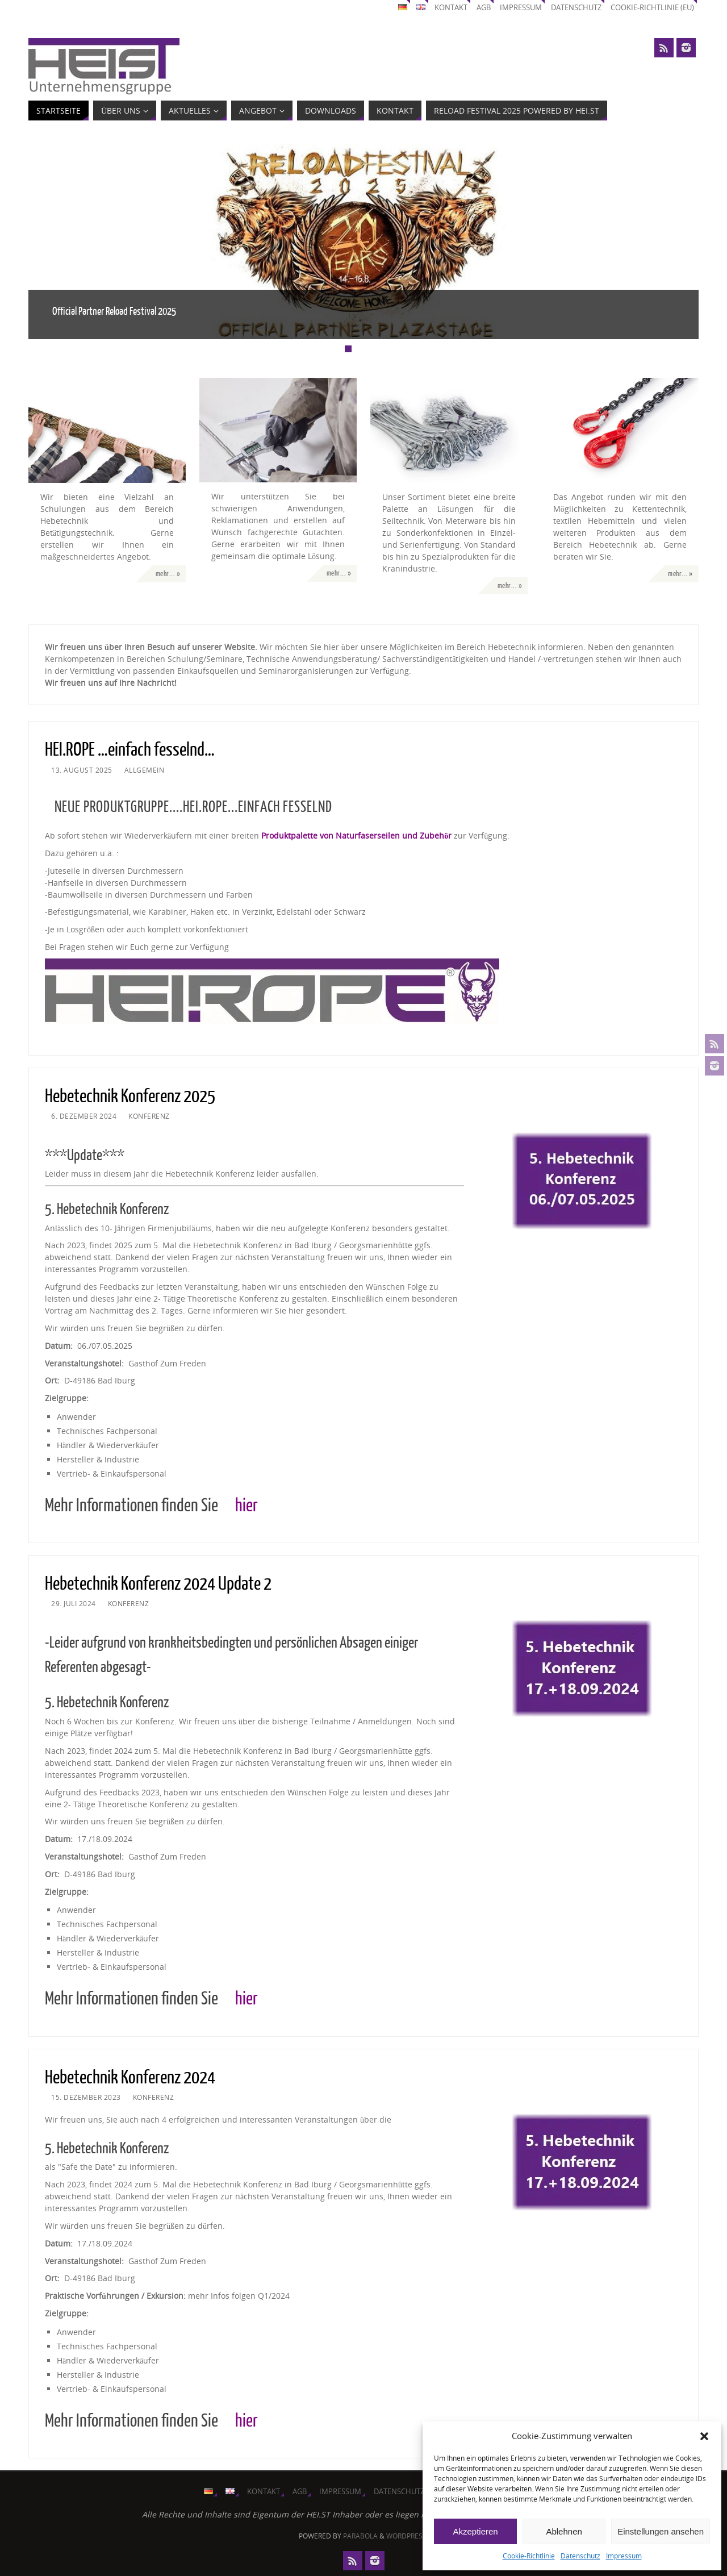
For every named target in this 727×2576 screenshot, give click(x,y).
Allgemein (144, 769)
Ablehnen (564, 2531)
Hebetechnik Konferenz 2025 (130, 1096)
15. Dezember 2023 (86, 2097)
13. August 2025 (81, 769)
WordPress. (407, 2536)
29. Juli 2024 (73, 1603)
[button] (704, 2436)
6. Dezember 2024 (83, 1115)
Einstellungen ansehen (660, 2531)
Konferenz (149, 1115)
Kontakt (450, 7)
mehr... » (168, 573)
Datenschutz (580, 2556)
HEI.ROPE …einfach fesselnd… (130, 750)
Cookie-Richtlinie (529, 2556)
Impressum (624, 2556)
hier (246, 1505)
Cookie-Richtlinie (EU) (652, 7)
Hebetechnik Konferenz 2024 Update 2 (158, 1584)
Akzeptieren (475, 2531)
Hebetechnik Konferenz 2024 (130, 2078)
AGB (484, 7)
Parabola (360, 2536)
